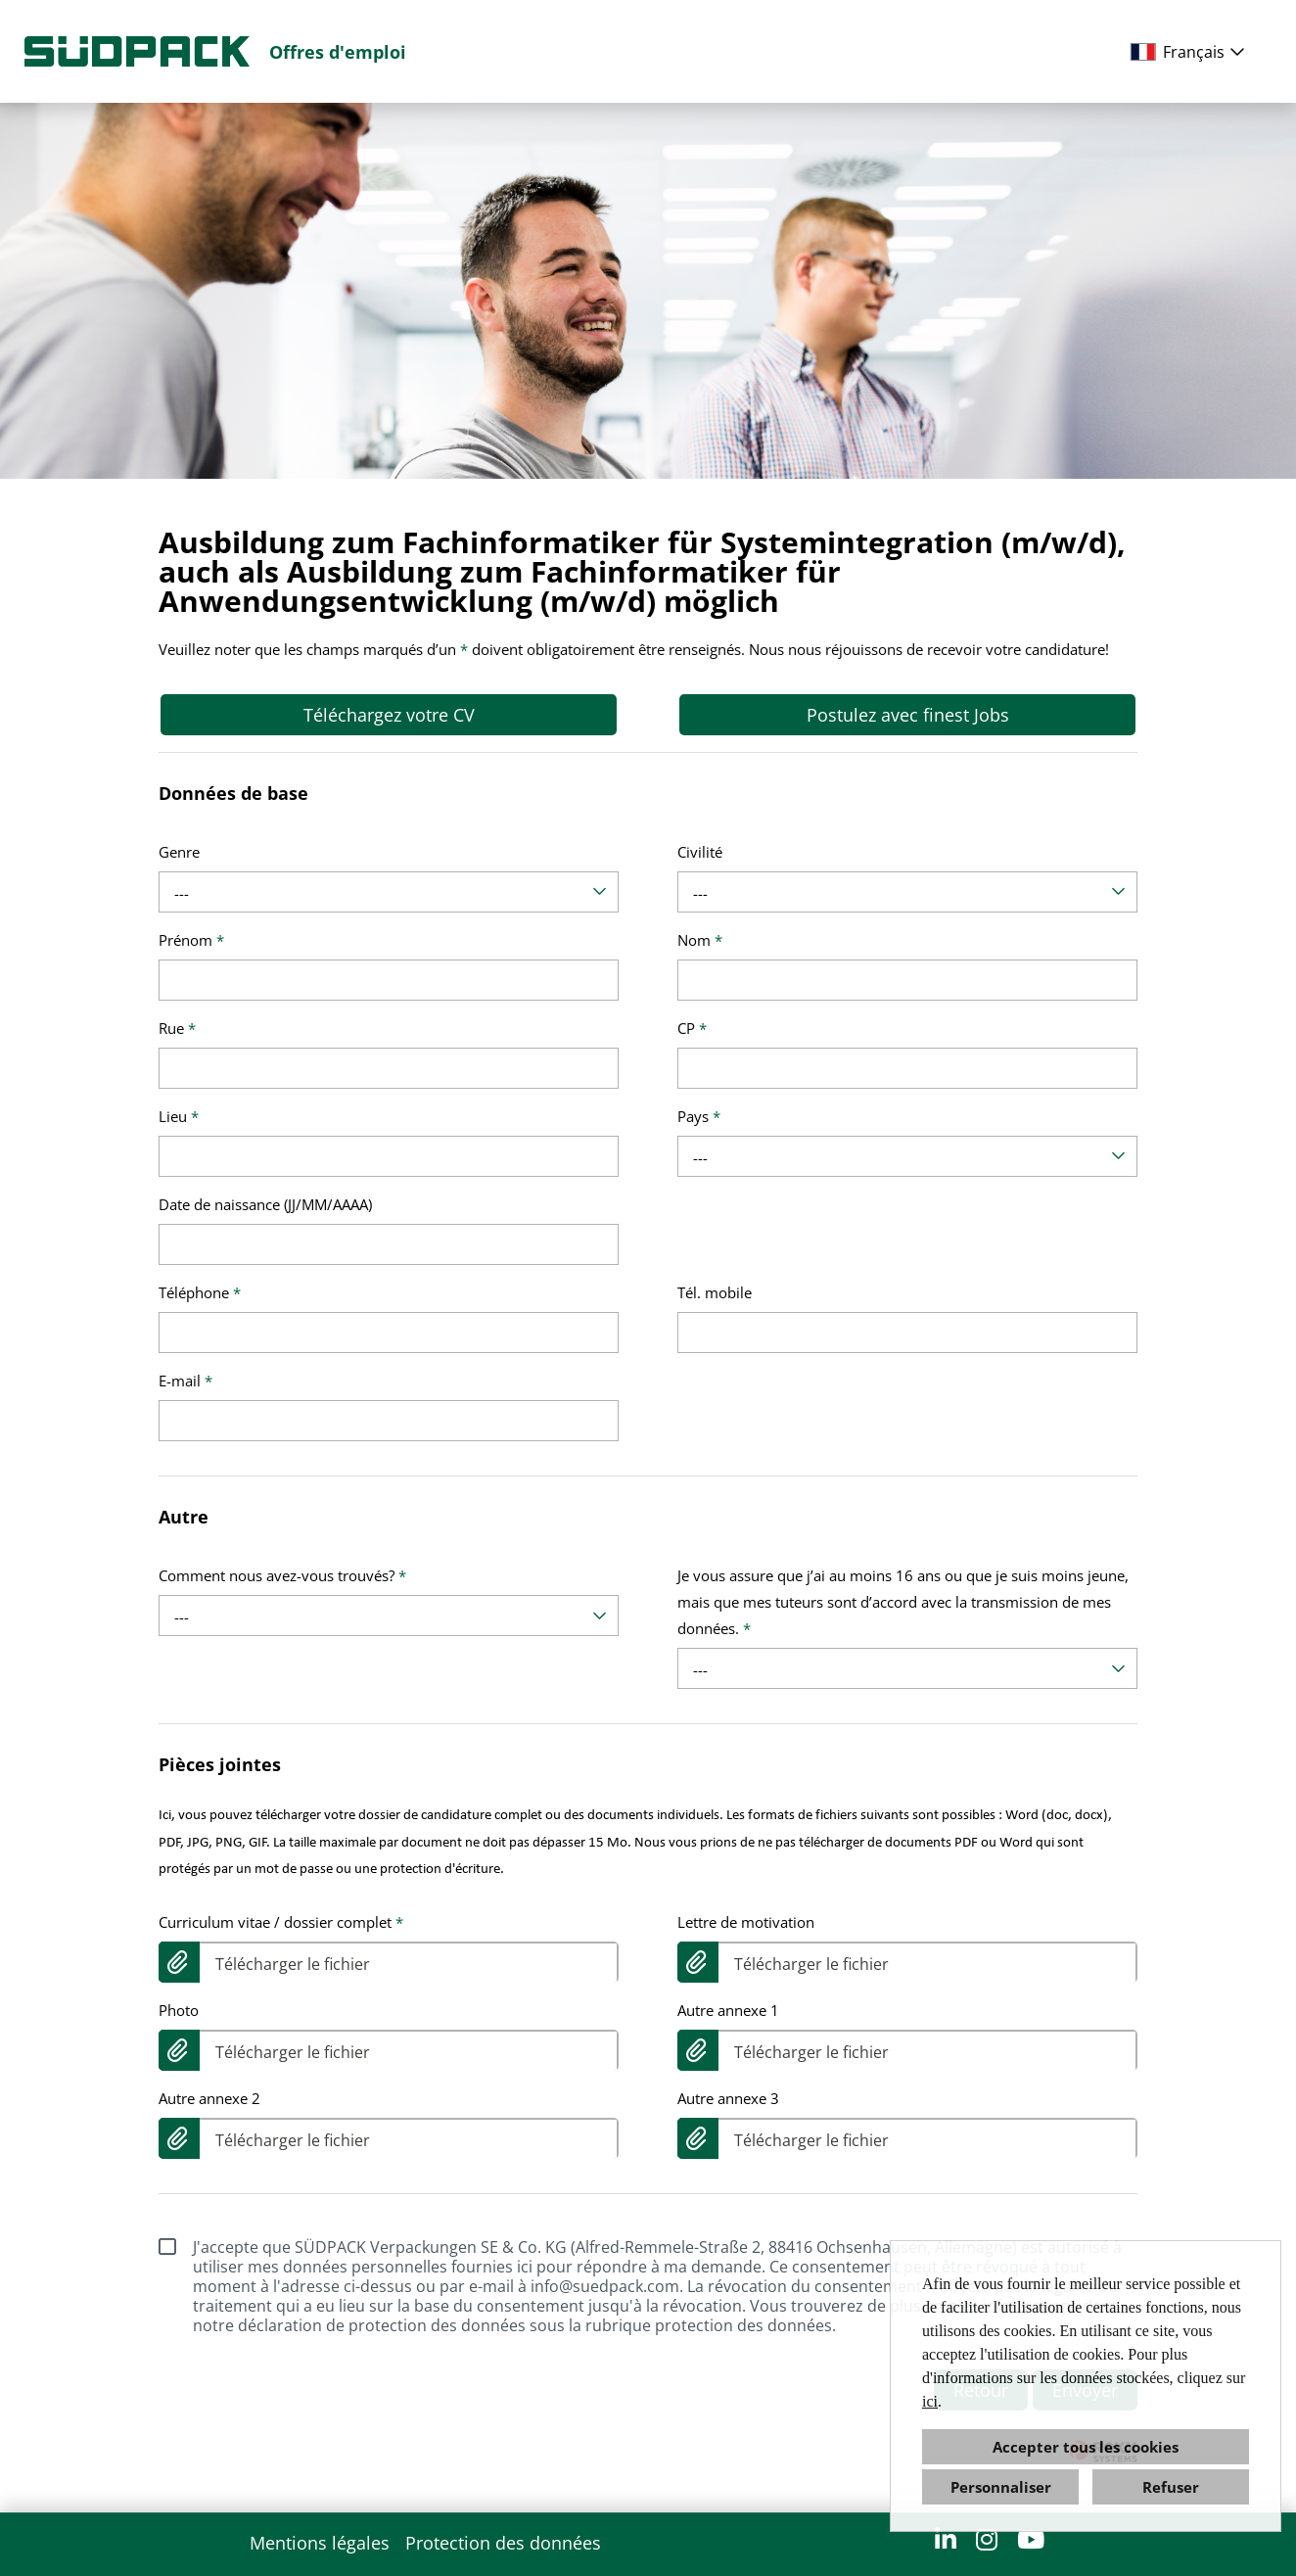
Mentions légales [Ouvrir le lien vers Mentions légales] (320, 2542)
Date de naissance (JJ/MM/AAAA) (265, 1204)
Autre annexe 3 (728, 2098)
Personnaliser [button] (1000, 2487)
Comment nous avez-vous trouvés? (282, 1575)
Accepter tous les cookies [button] (1086, 2447)
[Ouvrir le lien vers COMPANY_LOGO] (137, 51)
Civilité (699, 852)
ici (930, 2401)
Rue (177, 1028)
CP (692, 1028)
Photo (179, 2010)
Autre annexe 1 (728, 2010)
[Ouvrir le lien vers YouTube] (1030, 2539)
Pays (698, 1116)
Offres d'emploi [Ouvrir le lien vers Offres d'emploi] (337, 52)
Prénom (191, 940)
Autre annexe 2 (209, 2098)
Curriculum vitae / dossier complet (281, 1922)
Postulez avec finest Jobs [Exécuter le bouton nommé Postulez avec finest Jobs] (908, 714)
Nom (699, 940)
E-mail (185, 1380)
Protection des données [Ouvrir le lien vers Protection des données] (503, 2542)
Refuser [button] (1170, 2487)
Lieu (179, 1116)
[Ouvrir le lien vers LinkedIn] (945, 2539)
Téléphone (200, 1292)
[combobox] (1191, 51)
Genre (179, 852)
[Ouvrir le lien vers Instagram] (986, 2539)
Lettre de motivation (745, 1922)
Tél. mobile (714, 1292)
